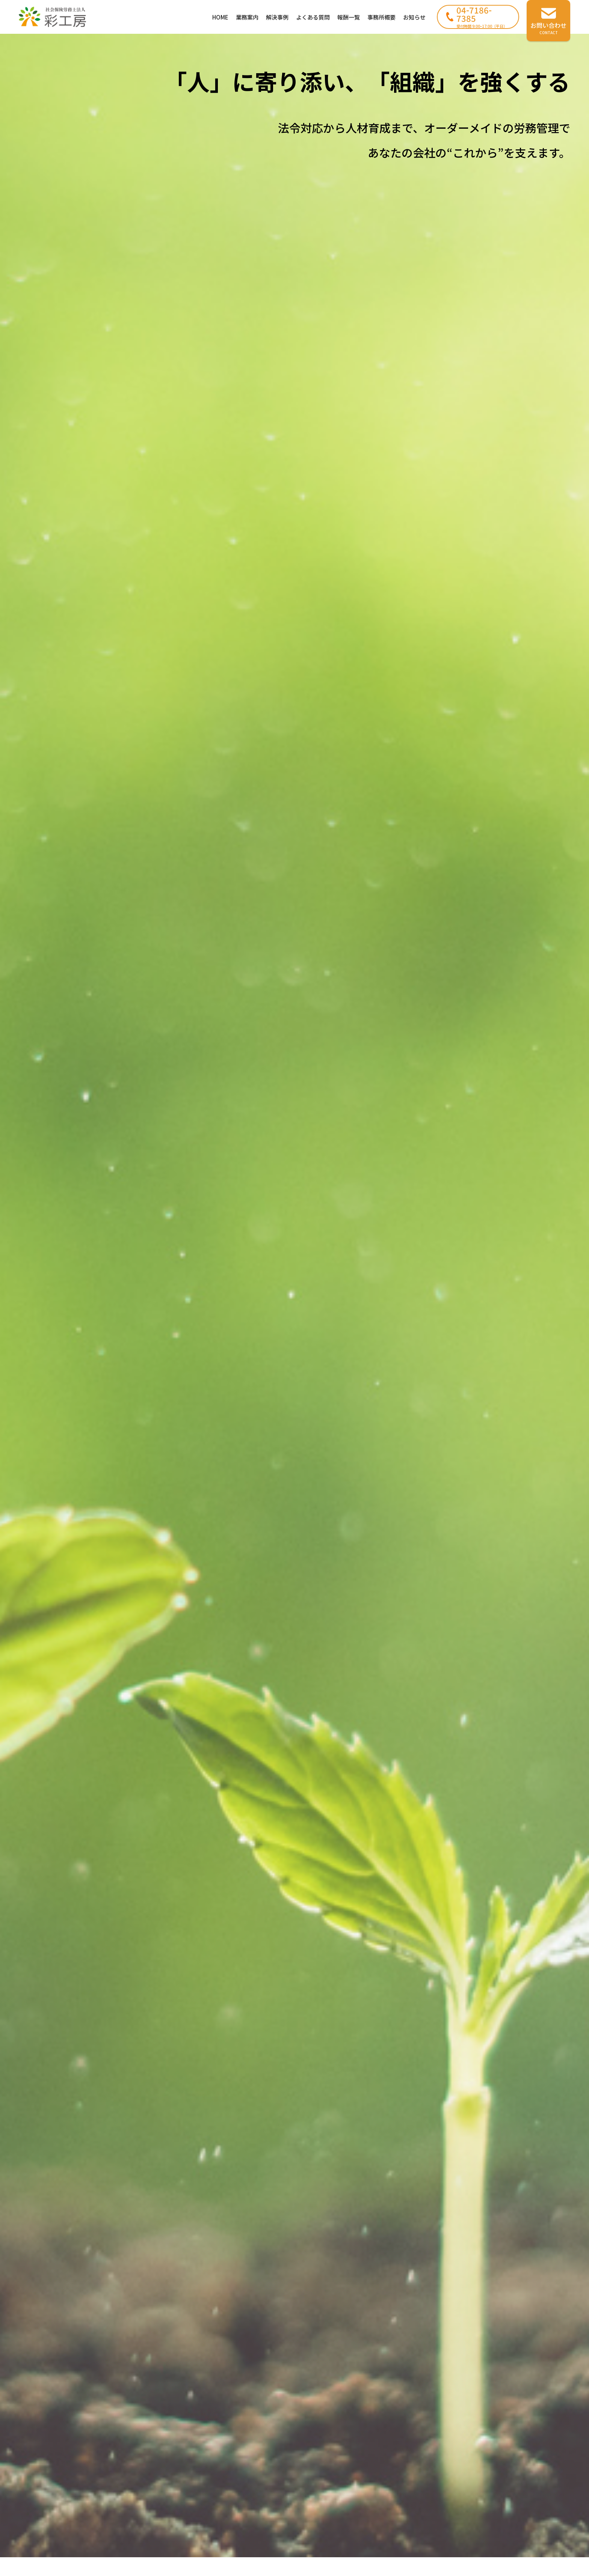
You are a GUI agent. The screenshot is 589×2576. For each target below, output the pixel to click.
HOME (220, 17)
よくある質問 (313, 17)
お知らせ (414, 17)
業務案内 (247, 17)
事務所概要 (381, 17)
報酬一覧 (348, 17)
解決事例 (277, 17)
